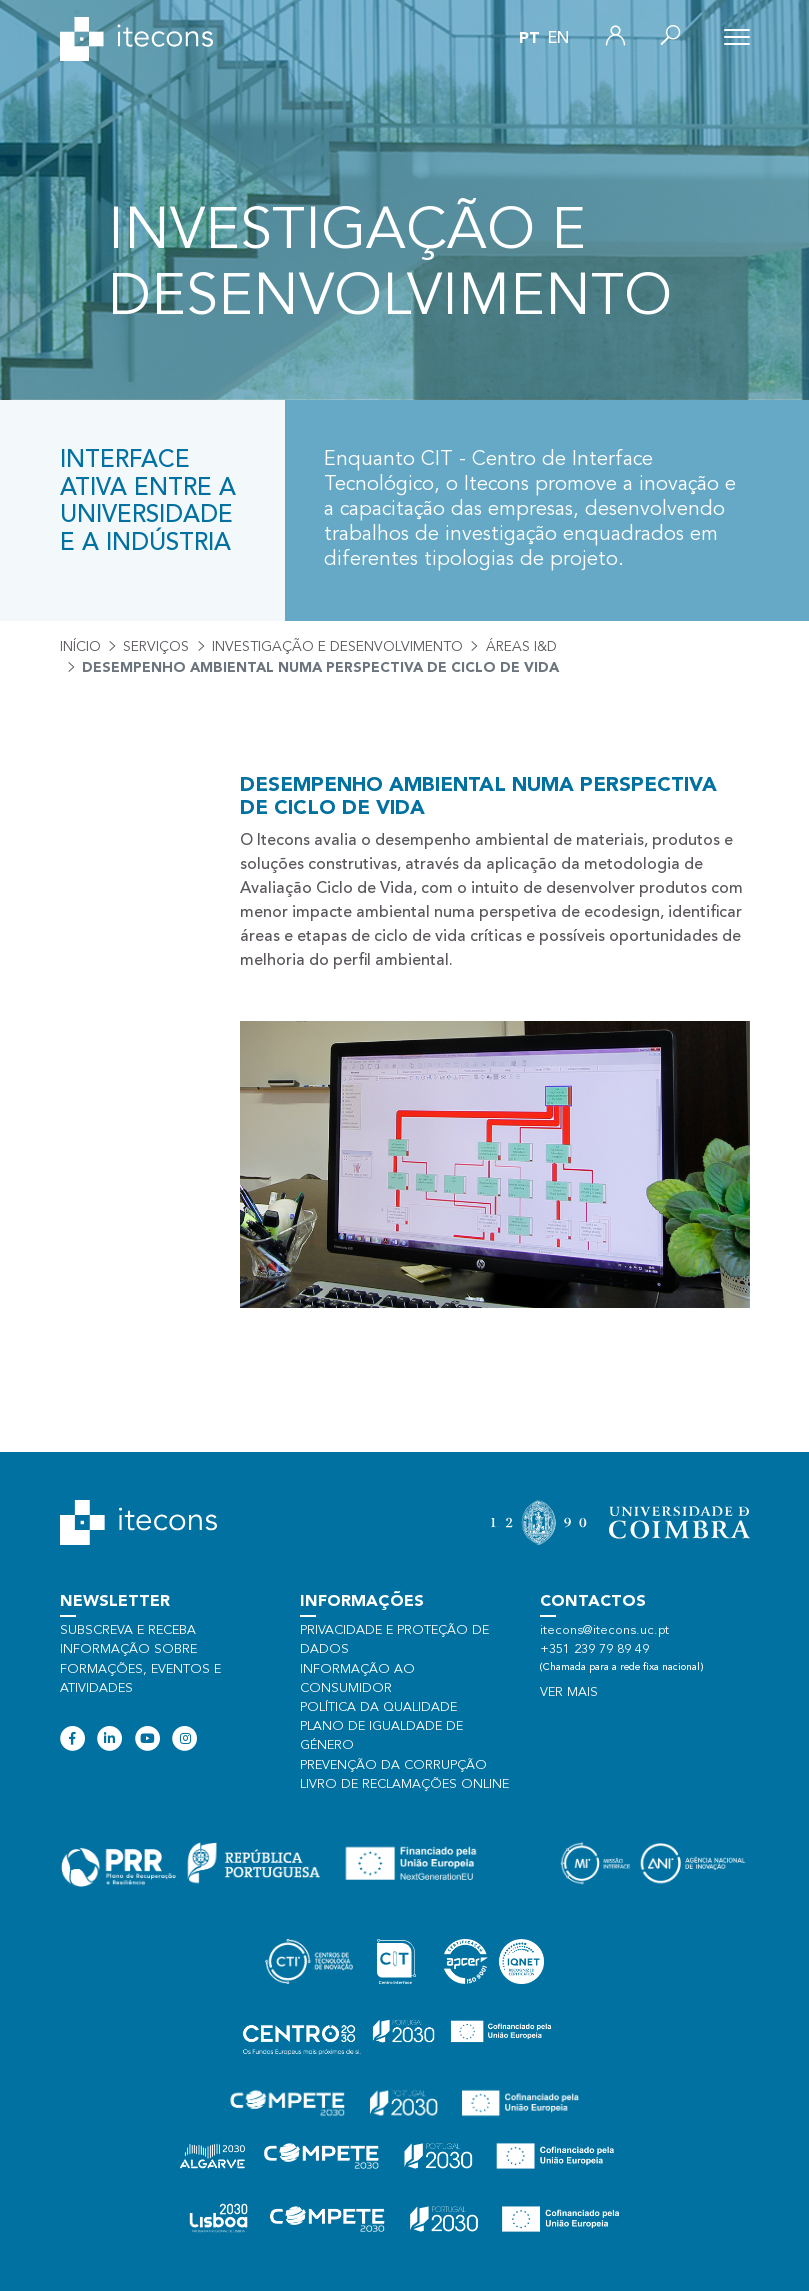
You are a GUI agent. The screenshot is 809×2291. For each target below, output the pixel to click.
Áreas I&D (521, 647)
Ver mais (569, 1692)
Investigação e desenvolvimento (337, 647)
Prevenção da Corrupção (393, 1765)
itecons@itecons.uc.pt (604, 1630)
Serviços (156, 647)
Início (80, 647)
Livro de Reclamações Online (404, 1784)
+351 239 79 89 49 (594, 1649)
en (558, 39)
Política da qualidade (378, 1707)
